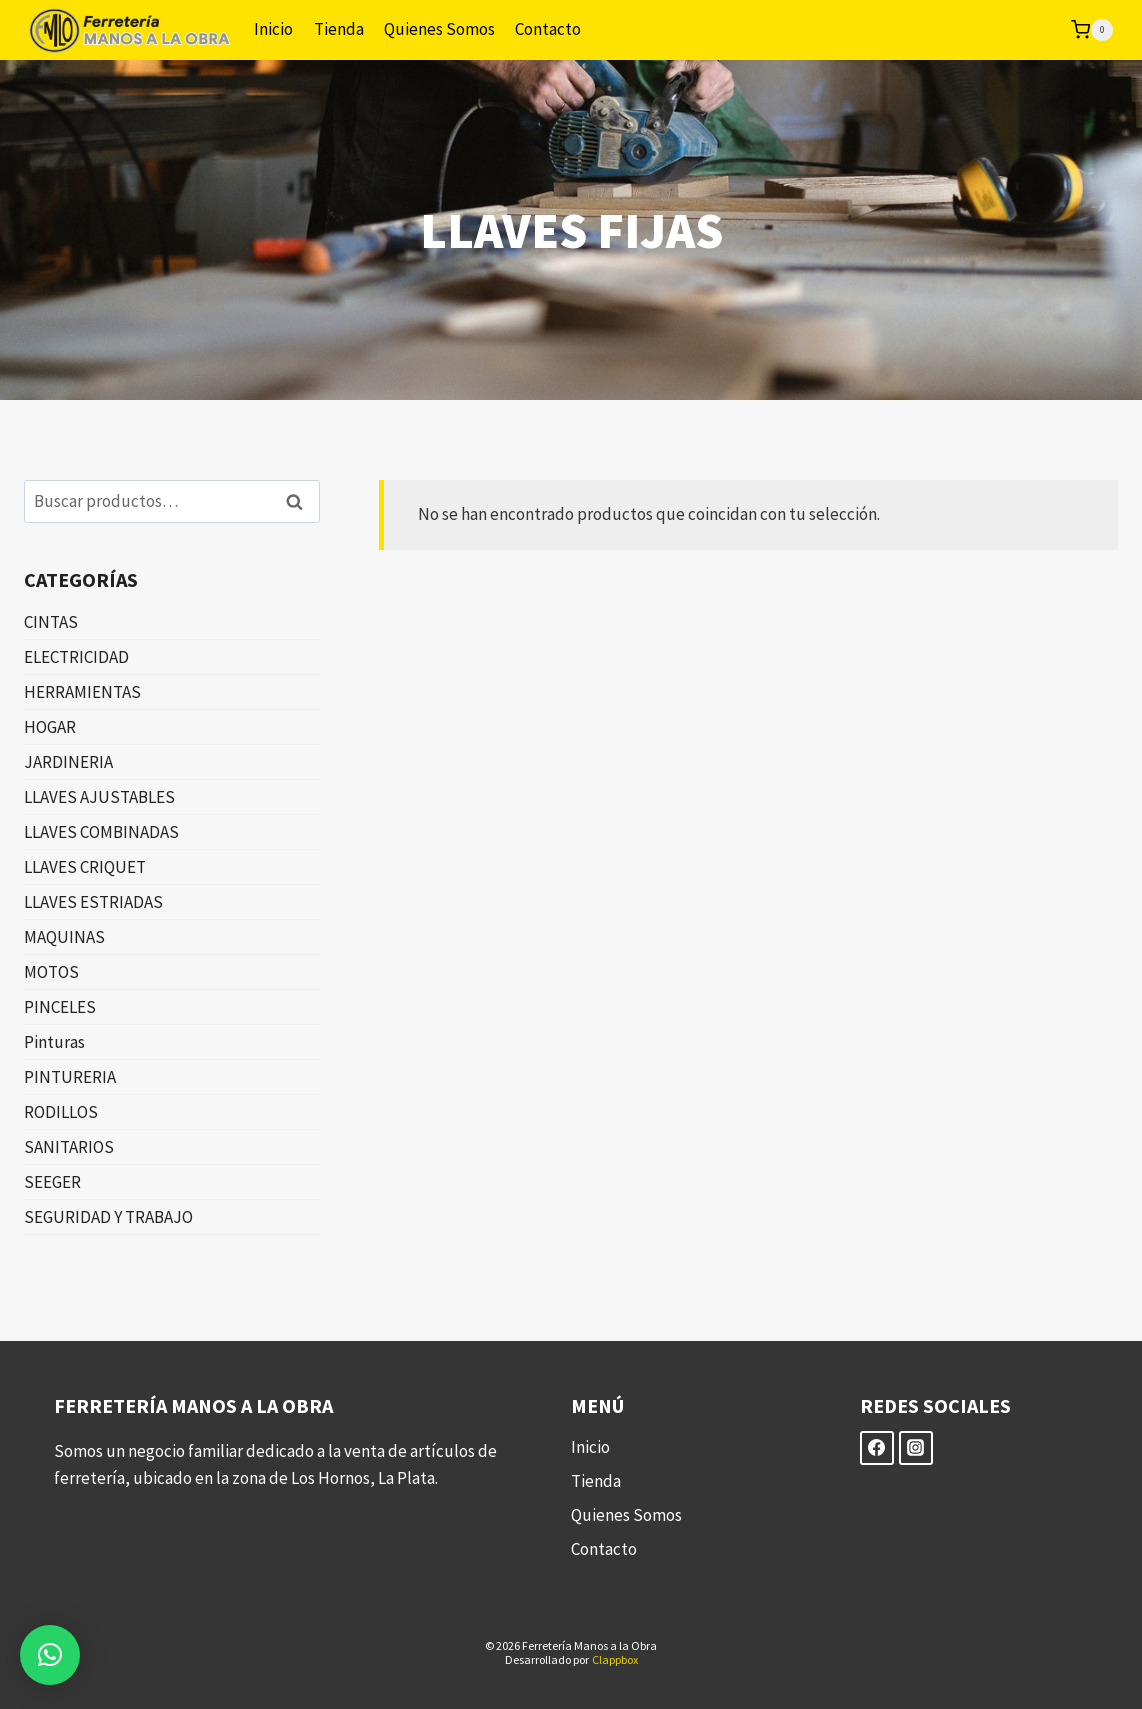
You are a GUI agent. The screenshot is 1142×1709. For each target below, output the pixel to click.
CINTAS (51, 622)
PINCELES (60, 1007)
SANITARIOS (69, 1147)
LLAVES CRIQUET (85, 867)
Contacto (548, 29)
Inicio (273, 29)
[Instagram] (916, 1448)
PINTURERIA (70, 1077)
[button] (50, 1655)
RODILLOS (61, 1112)
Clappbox (615, 1659)
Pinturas (54, 1042)
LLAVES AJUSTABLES (99, 797)
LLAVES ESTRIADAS (93, 902)
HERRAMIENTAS (82, 692)
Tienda (339, 29)
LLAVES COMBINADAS (101, 832)
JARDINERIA (68, 762)
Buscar (301, 501)
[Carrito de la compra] (1092, 30)
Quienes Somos (439, 29)
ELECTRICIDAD (76, 657)
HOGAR (50, 727)
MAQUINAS (64, 937)
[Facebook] (877, 1448)
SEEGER (52, 1182)
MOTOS (51, 972)
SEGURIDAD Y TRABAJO (108, 1217)
